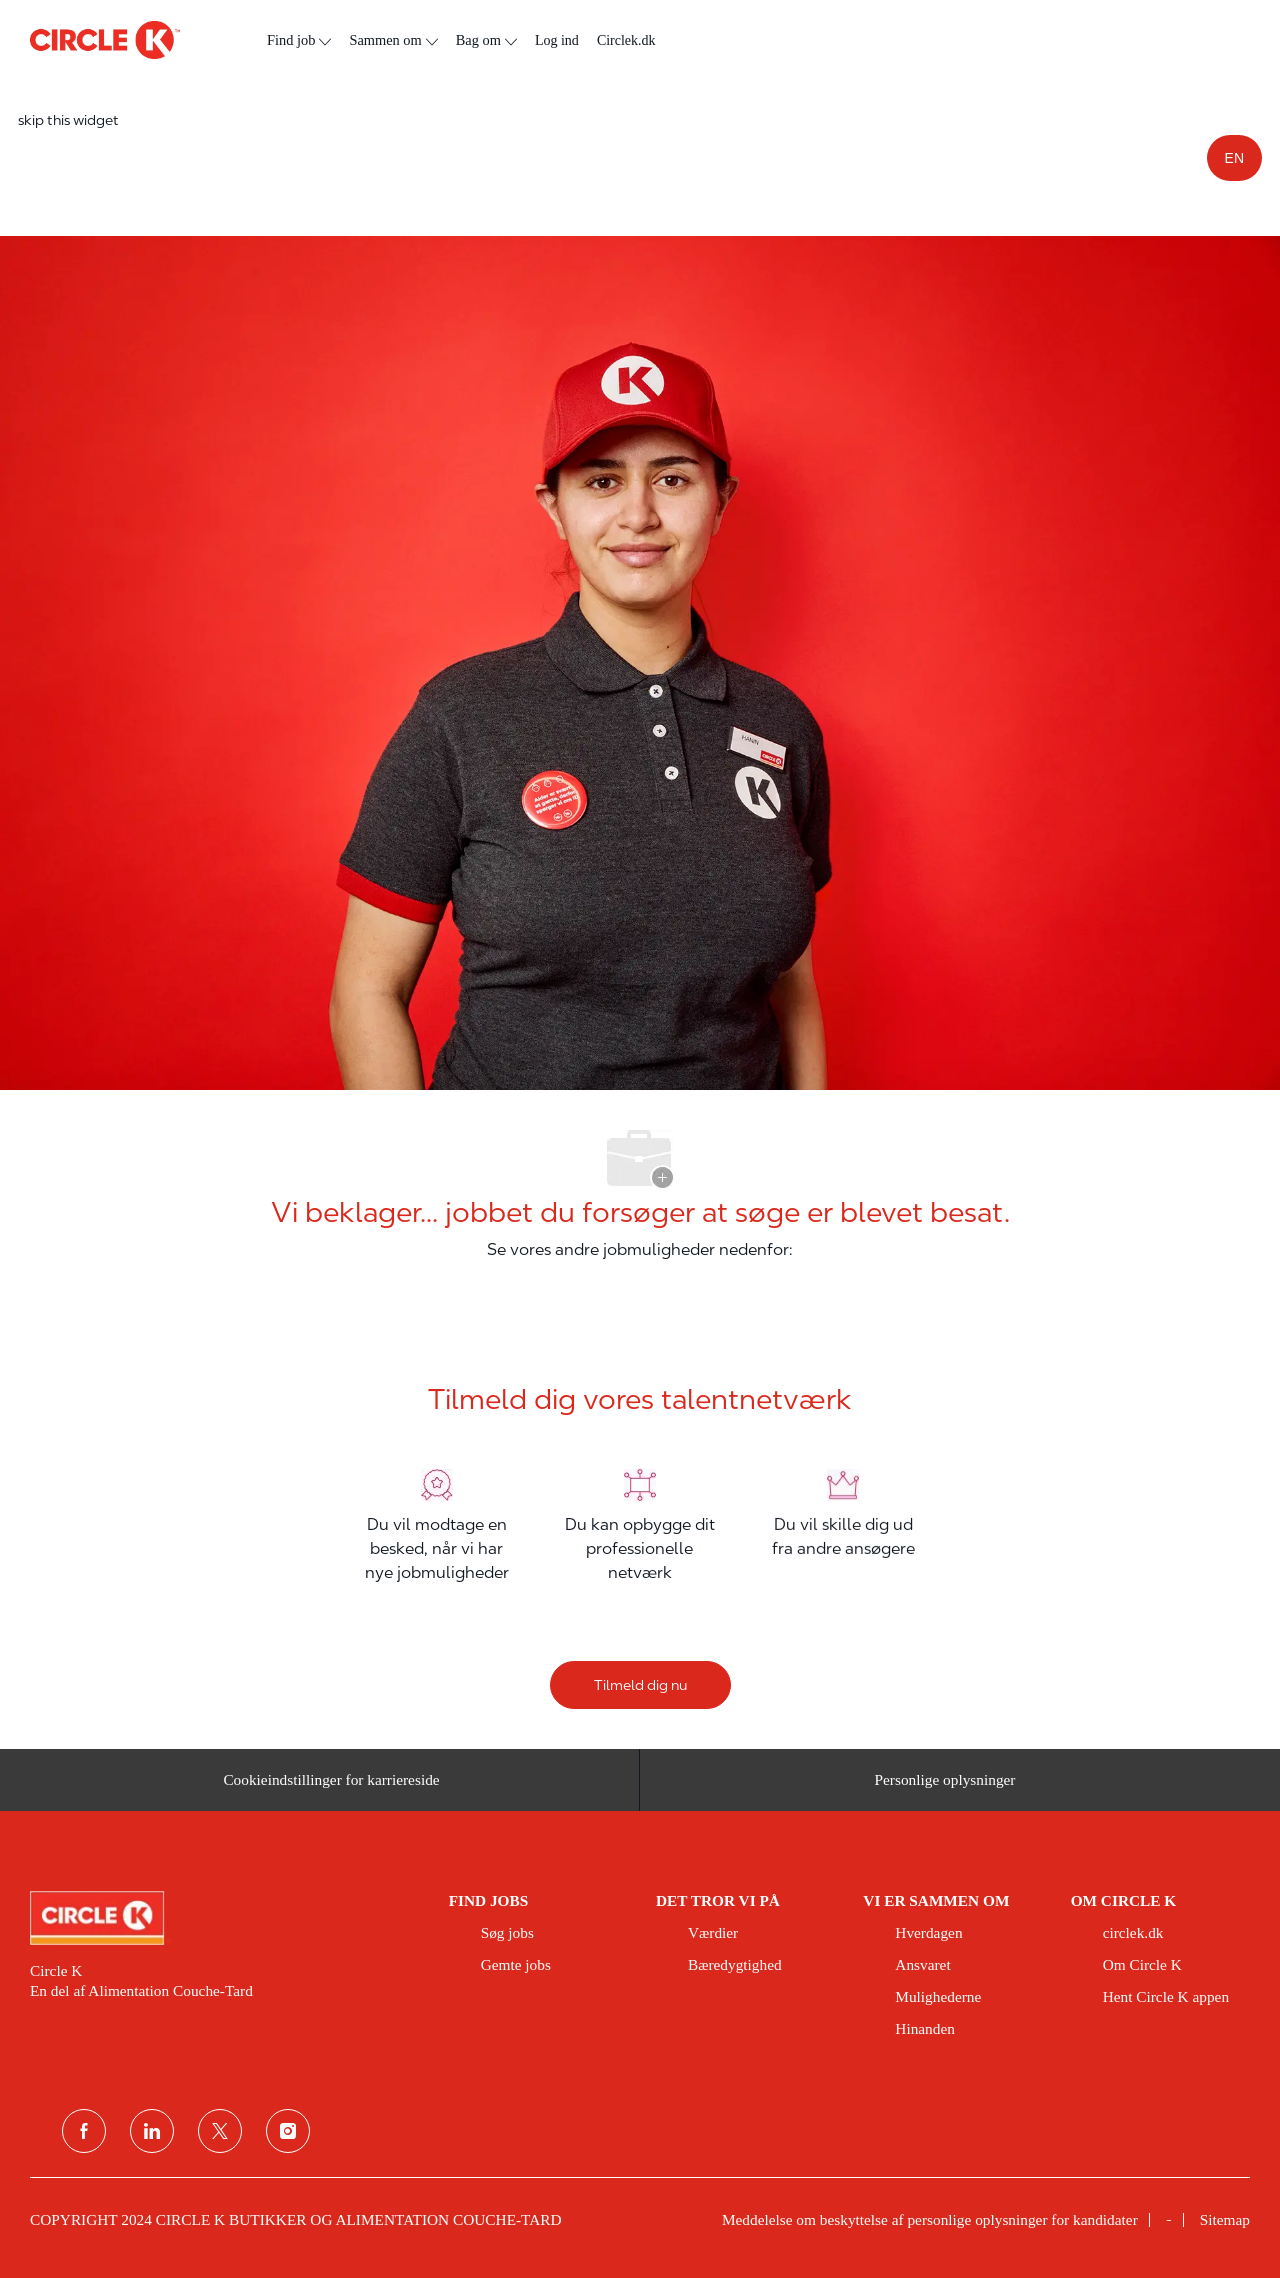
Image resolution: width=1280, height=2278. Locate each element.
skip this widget (68, 120)
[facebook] (84, 2131)
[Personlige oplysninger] (945, 1788)
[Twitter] (220, 2131)
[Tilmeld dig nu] (640, 1685)
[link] (225, 1918)
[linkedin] (152, 2131)
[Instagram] (288, 2131)
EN (1234, 158)
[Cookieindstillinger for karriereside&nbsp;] (334, 1788)
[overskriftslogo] (105, 40)
